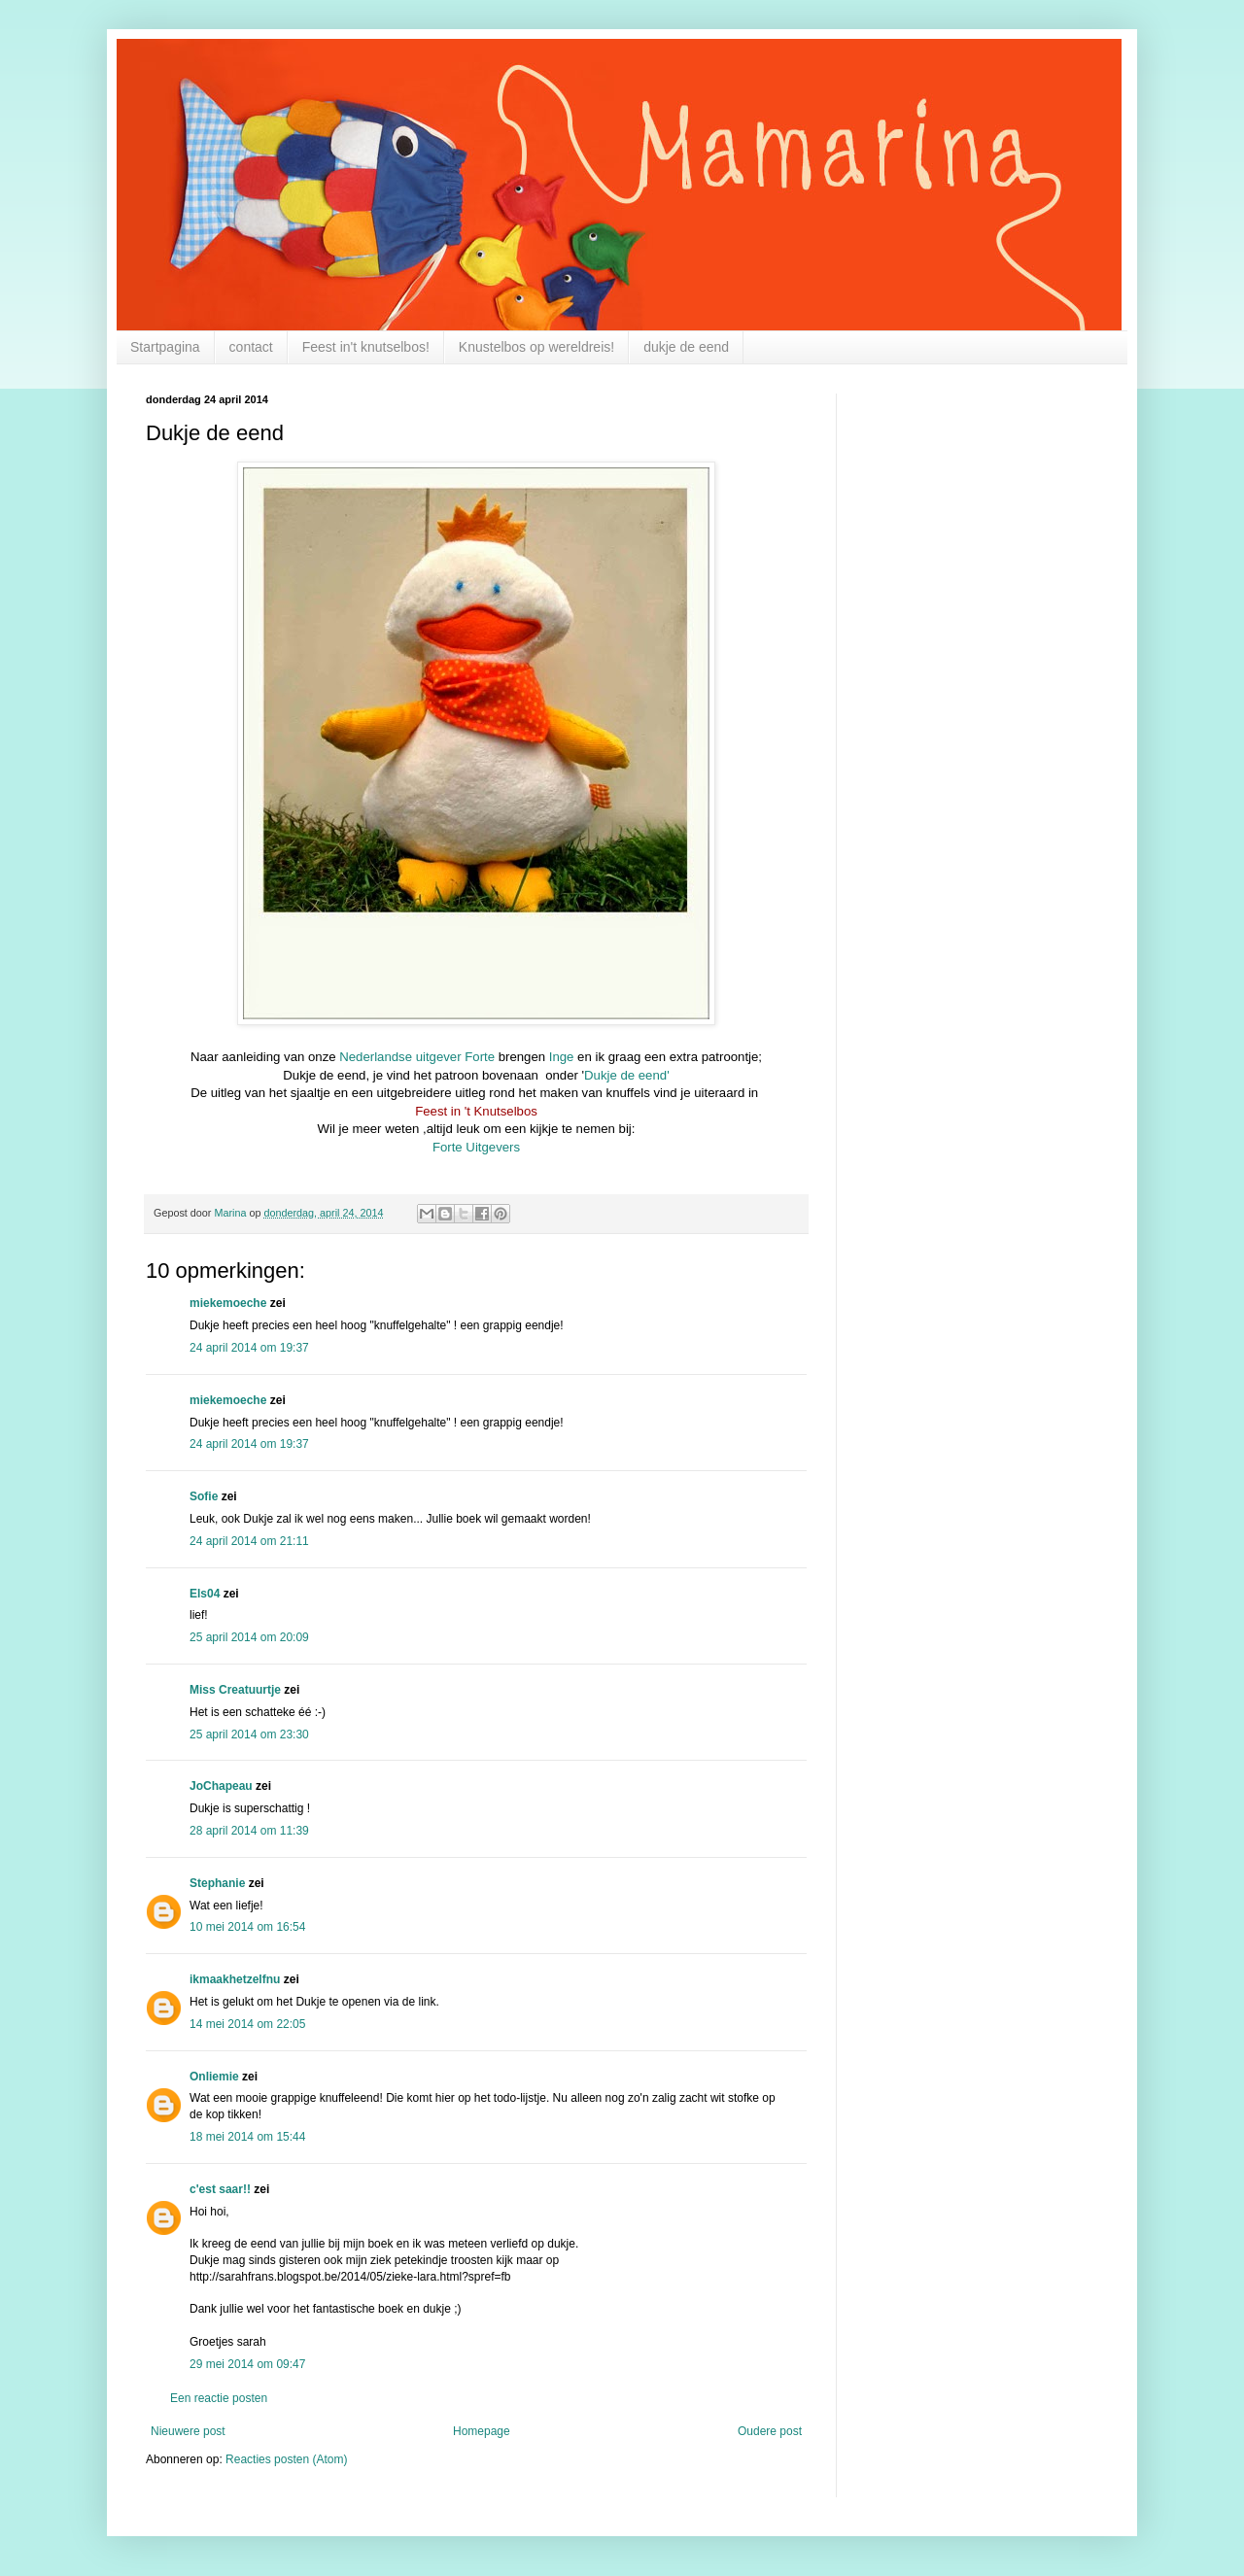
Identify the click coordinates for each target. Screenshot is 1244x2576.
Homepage (481, 2431)
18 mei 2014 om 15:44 (247, 2137)
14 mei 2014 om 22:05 (247, 2024)
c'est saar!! (220, 2189)
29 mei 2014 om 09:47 (247, 2364)
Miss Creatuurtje (235, 1690)
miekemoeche (228, 1303)
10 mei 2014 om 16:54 (247, 1927)
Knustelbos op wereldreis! (536, 347)
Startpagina (165, 347)
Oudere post (770, 2431)
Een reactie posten (218, 2398)
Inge (561, 1056)
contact (251, 347)
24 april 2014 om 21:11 (249, 1541)
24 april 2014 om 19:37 (249, 1348)
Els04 (205, 1593)
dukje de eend (686, 347)
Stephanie (217, 1883)
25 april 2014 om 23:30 (249, 1734)
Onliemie (214, 2076)
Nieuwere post (188, 2431)
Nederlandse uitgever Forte (417, 1056)
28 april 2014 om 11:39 (249, 1831)
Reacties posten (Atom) (286, 2459)
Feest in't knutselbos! (366, 347)
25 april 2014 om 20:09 (249, 1637)
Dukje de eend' (627, 1075)
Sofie (204, 1496)
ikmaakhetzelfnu (235, 1979)
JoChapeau (221, 1786)
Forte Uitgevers (476, 1147)
